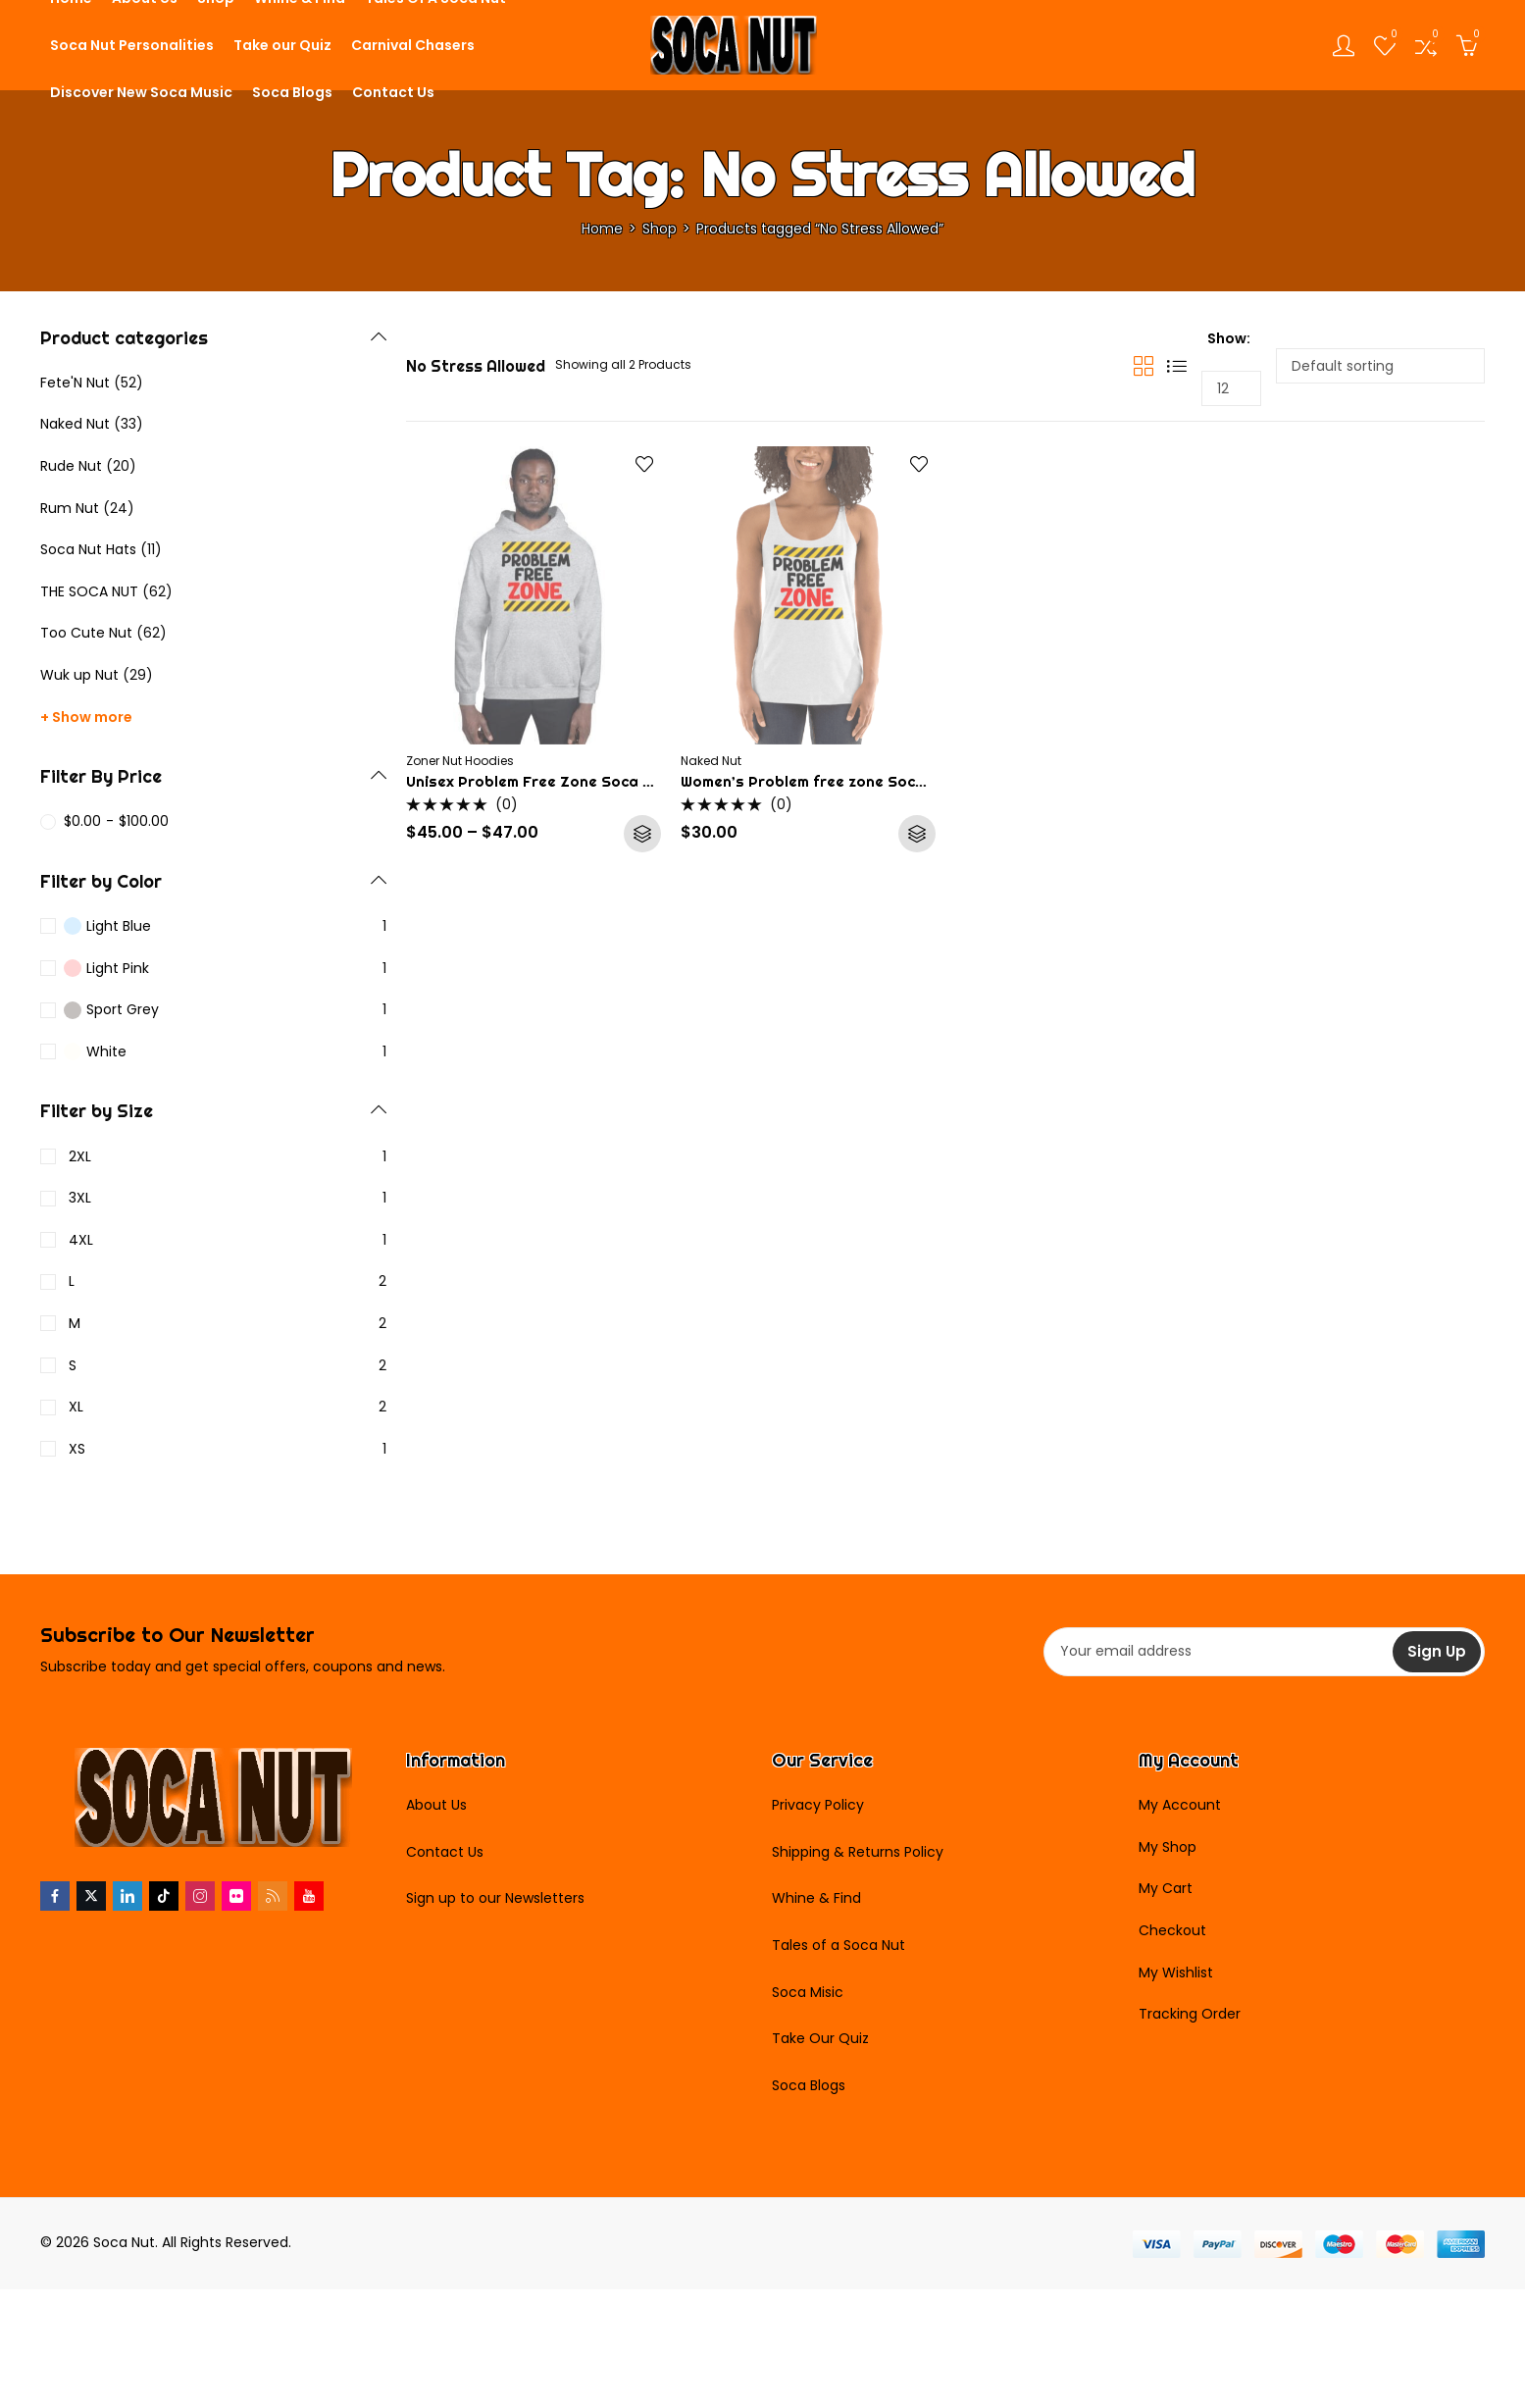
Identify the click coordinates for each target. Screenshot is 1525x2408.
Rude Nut (71, 466)
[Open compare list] (1426, 45)
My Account (1180, 1805)
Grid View (1143, 365)
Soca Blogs (808, 2085)
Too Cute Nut (86, 632)
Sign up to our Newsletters (495, 1898)
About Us (436, 1805)
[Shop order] (1380, 366)
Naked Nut (711, 760)
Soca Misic (807, 1992)
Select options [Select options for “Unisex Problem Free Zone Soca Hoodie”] (642, 833)
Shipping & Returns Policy (857, 1852)
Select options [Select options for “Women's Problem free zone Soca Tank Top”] (917, 833)
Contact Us (444, 1852)
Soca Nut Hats (88, 549)
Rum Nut (69, 508)
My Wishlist (1176, 1972)
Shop (659, 228)
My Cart (1166, 1888)
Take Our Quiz (820, 2038)
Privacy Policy (818, 1805)
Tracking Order (1190, 2014)
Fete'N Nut (75, 382)
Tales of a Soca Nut (838, 1945)
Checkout (1172, 1930)
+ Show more (86, 717)
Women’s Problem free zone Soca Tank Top (837, 781)
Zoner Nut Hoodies (460, 760)
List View (1177, 365)
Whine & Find (816, 1898)
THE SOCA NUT (89, 591)
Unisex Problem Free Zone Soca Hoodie (550, 781)
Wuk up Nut (79, 675)
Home (602, 228)
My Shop (1167, 1847)
